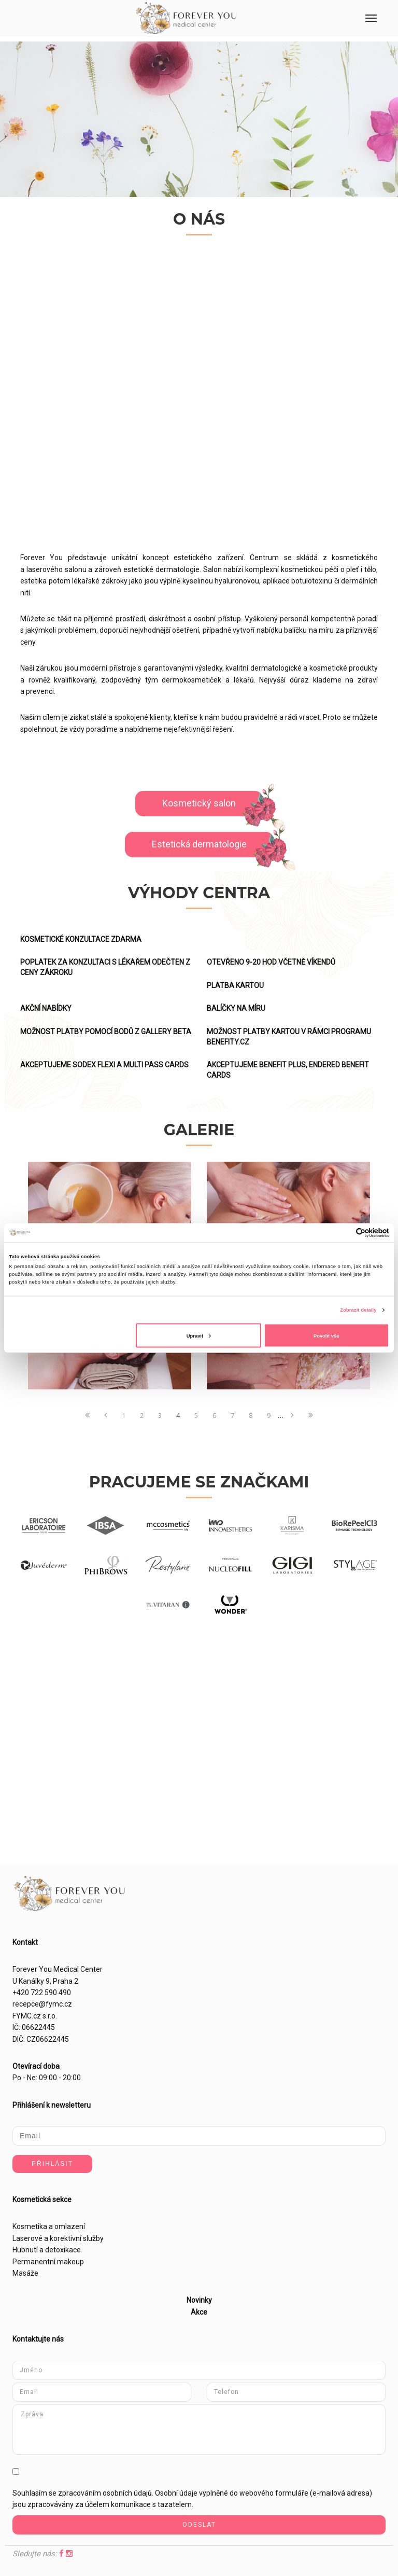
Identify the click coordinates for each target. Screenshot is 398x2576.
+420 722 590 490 (41, 1992)
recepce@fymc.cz (42, 2004)
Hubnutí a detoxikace (46, 2250)
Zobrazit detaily (358, 1310)
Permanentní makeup (48, 2262)
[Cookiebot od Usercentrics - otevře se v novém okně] (343, 1232)
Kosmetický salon (199, 803)
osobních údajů (127, 2493)
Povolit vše (326, 1335)
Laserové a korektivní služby (58, 2238)
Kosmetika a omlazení (48, 2226)
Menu (365, 10)
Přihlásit (52, 2163)
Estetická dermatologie (199, 844)
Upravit (199, 1335)
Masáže (25, 2273)
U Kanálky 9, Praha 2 (45, 1981)
